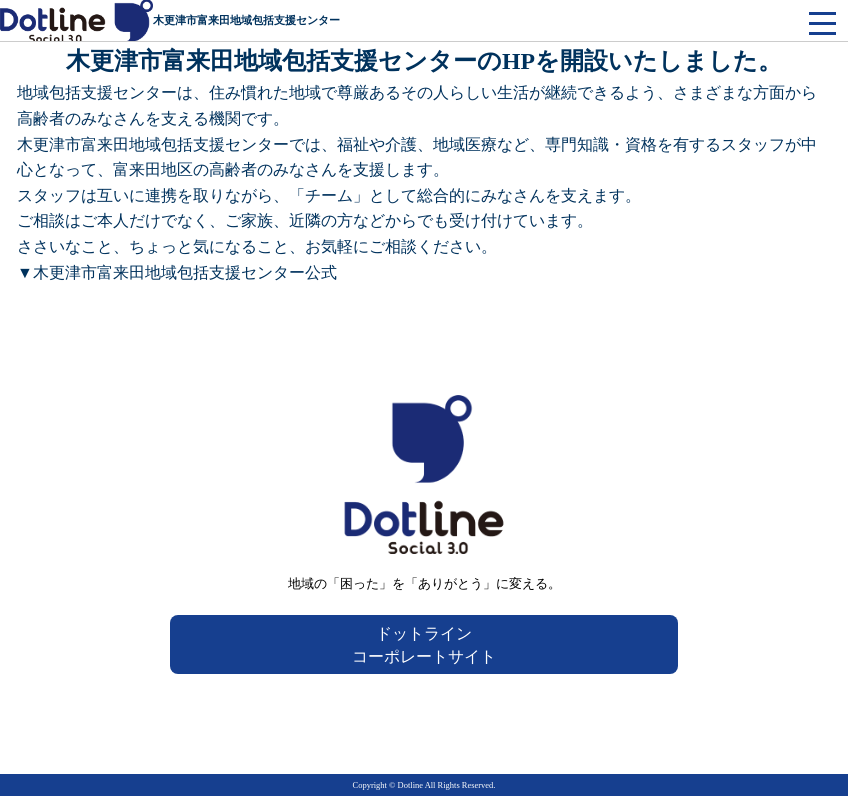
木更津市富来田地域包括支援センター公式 (185, 272)
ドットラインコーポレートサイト (424, 645)
